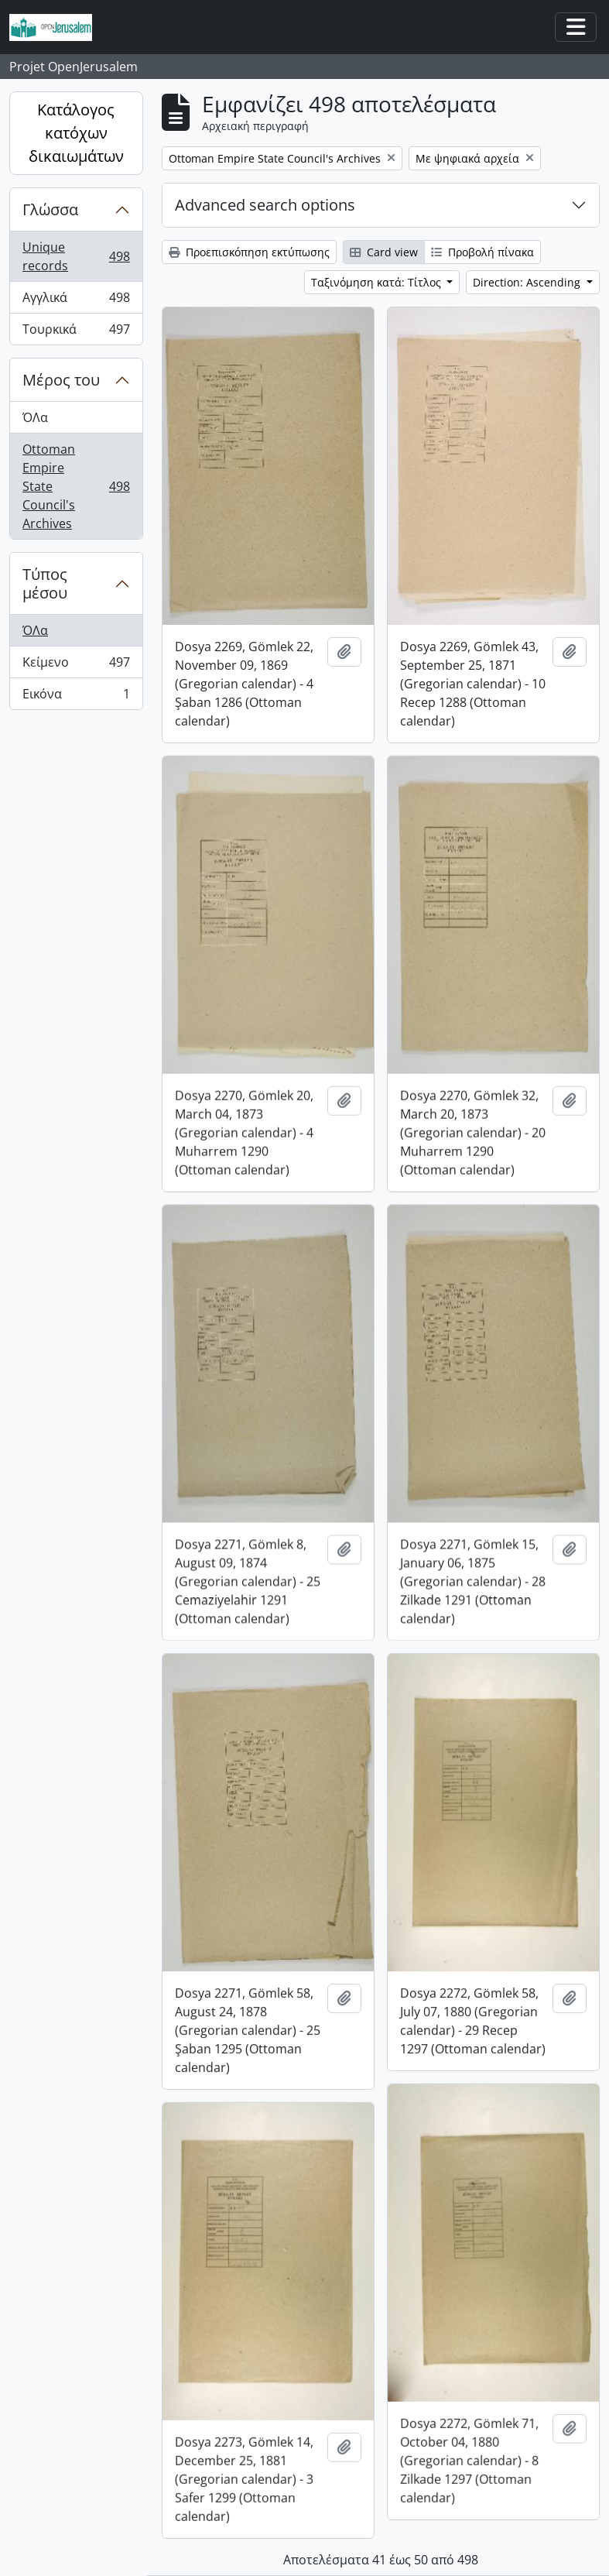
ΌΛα (35, 417)
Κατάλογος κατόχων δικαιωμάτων (76, 132)
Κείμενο (80, 665)
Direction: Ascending (528, 282)
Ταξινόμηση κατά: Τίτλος (377, 282)
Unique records (80, 256)
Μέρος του (61, 379)
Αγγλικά (80, 301)
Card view (384, 252)
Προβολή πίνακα (482, 252)
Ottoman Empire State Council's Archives (80, 486)
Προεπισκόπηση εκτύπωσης (249, 252)
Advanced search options (265, 204)
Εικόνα (76, 696)
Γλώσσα (50, 209)
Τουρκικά (80, 332)
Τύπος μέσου (44, 583)
